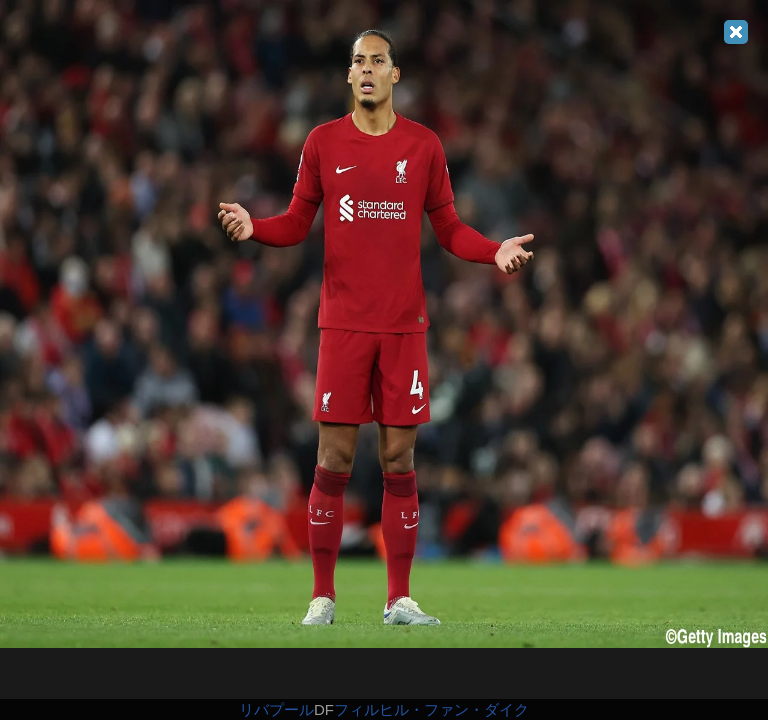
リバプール (276, 709)
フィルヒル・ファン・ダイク (431, 709)
